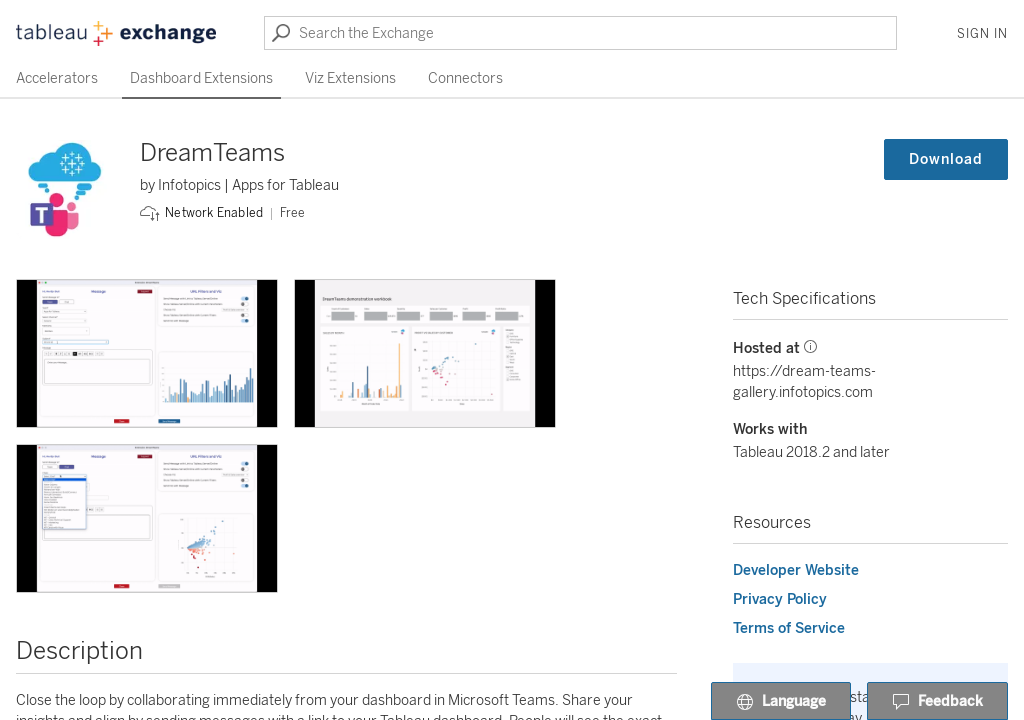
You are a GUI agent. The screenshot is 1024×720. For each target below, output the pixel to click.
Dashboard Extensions (201, 78)
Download (946, 159)
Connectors (465, 78)
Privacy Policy (780, 599)
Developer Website (796, 570)
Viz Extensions (350, 78)
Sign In (982, 34)
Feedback (937, 702)
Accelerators (57, 78)
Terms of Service (789, 628)
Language (781, 702)
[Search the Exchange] (580, 33)
